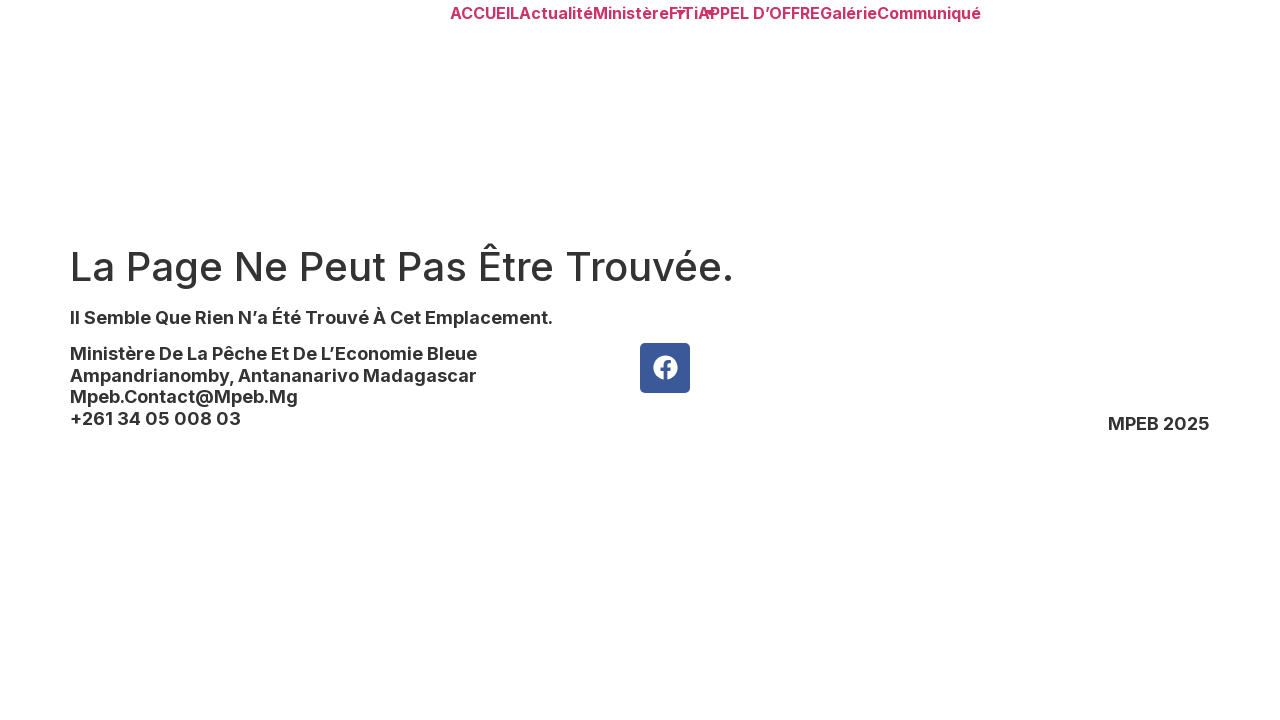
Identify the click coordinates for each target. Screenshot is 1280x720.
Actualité (556, 13)
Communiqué (929, 13)
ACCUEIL (484, 13)
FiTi (683, 13)
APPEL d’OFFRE (759, 13)
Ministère (631, 13)
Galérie (848, 13)
